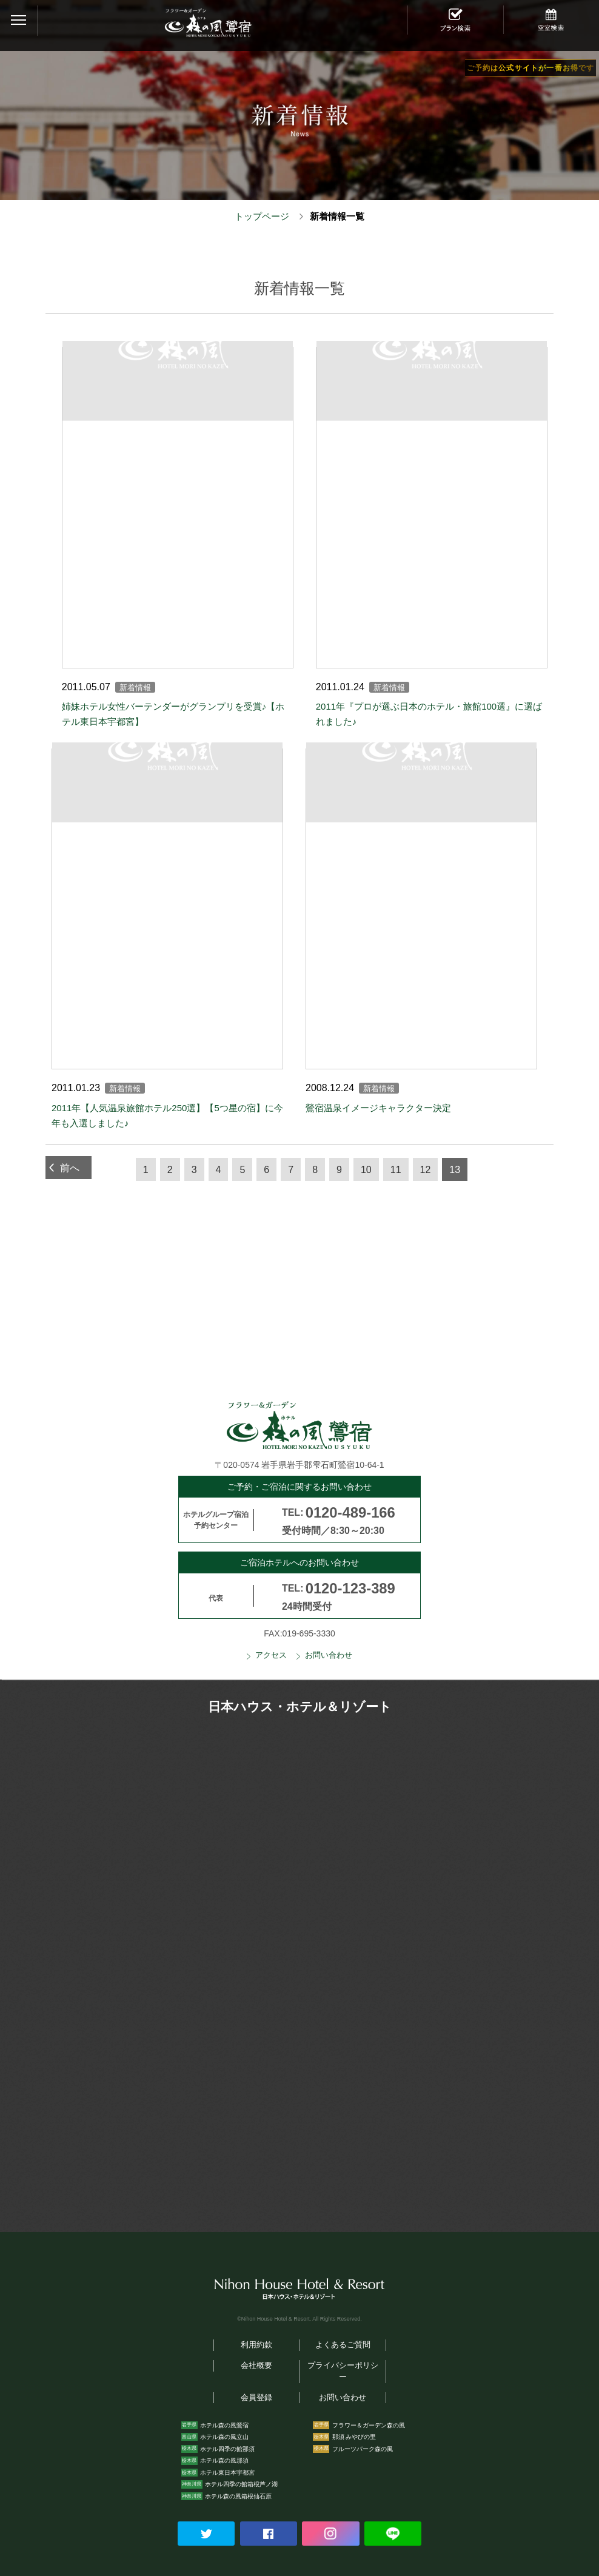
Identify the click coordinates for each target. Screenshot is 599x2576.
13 (454, 1170)
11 (395, 1170)
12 (425, 1170)
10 (366, 1170)
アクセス (271, 1655)
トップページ (262, 216)
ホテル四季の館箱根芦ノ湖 (241, 2484)
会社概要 (256, 2365)
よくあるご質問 (342, 2345)
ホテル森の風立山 (224, 2436)
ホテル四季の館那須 (227, 2449)
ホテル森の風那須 (224, 2460)
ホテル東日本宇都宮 (227, 2472)
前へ (69, 1168)
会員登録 (256, 2397)
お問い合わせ (328, 1655)
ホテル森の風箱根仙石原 (238, 2496)
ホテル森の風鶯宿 (224, 2425)
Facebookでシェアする (268, 2533)
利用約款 (256, 2345)
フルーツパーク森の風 (362, 2449)
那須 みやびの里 (354, 2436)
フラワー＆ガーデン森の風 (368, 2425)
